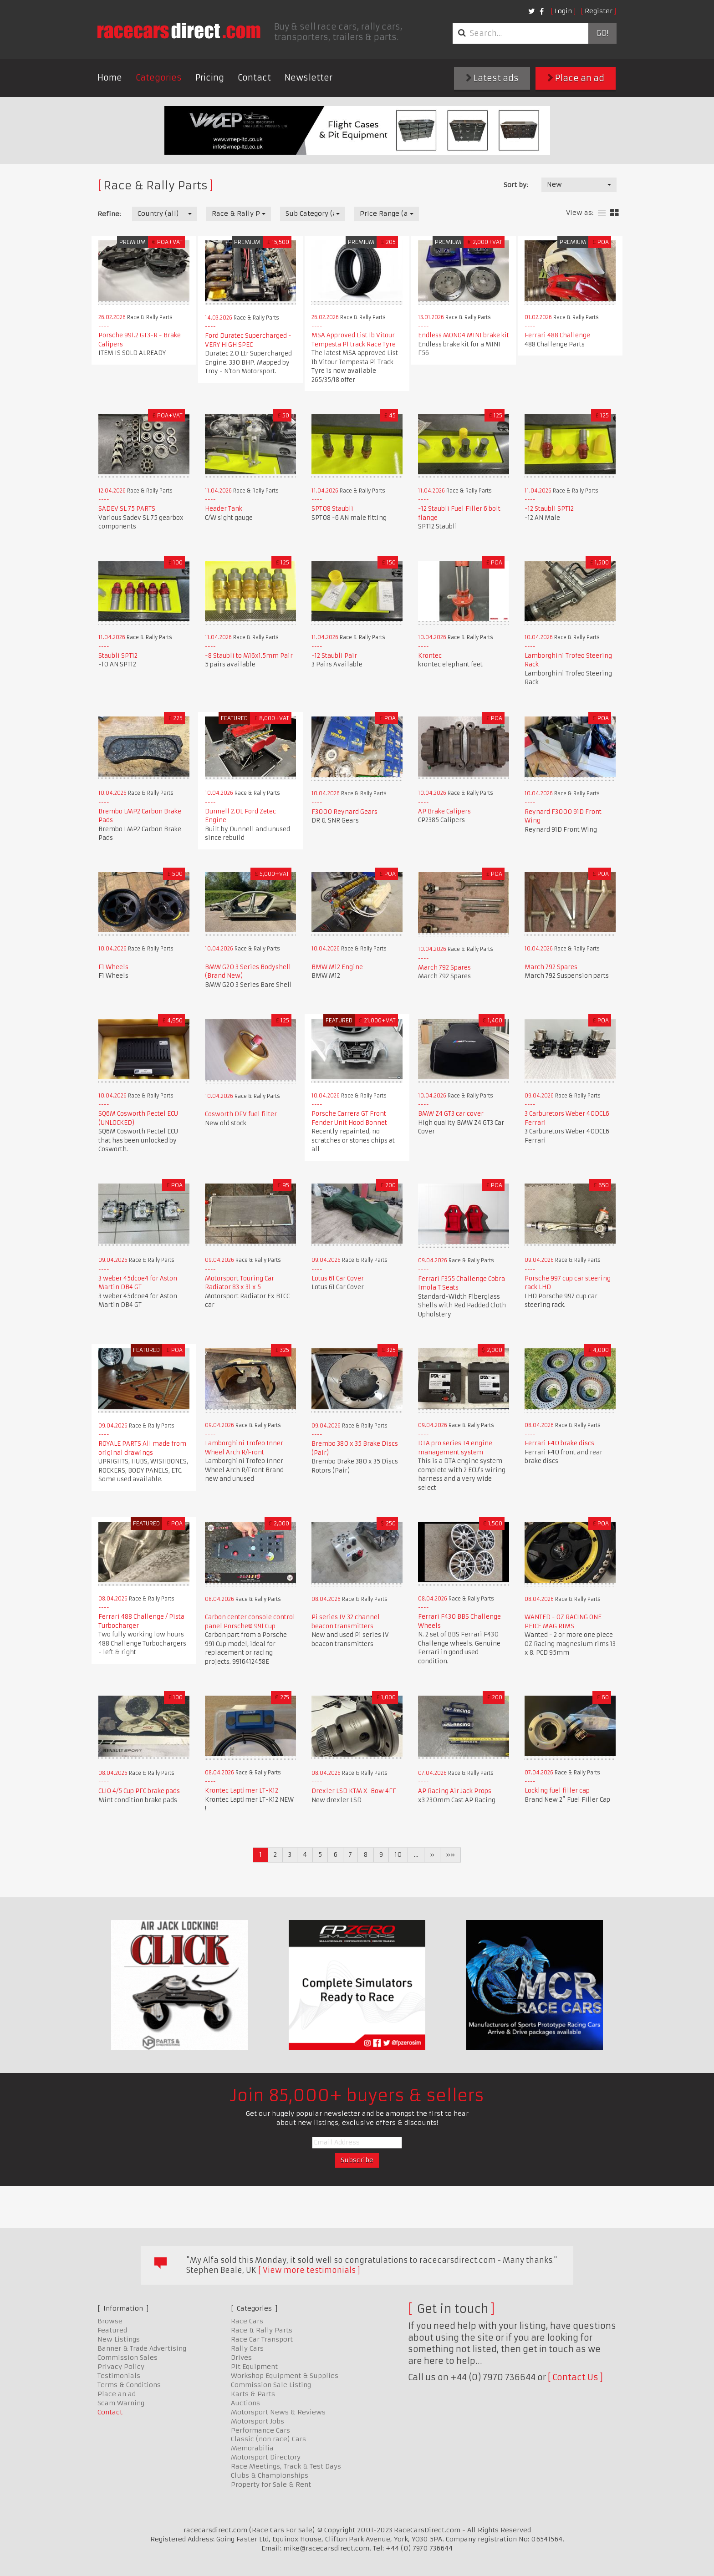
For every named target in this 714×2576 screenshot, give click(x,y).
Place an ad (575, 78)
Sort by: (516, 185)
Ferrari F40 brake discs (559, 1443)
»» (450, 1854)
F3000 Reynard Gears (344, 812)
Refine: (109, 214)
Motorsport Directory (266, 2457)
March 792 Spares (444, 967)
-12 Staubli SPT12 (549, 509)
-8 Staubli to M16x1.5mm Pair (249, 656)
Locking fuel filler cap (557, 1790)
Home (109, 77)
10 (398, 1854)
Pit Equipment (254, 2367)
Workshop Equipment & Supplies (284, 2376)
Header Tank (223, 509)
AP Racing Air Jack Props (454, 1791)
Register (598, 11)
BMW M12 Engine (337, 967)
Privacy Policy (120, 2367)
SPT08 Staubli (332, 509)
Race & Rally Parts (261, 2330)
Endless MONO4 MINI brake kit (463, 335)
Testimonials (118, 2376)
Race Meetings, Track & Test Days (286, 2466)
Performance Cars (260, 2430)
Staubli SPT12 (118, 656)
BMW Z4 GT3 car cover (451, 1114)
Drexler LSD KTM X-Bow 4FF (353, 1791)
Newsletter (308, 77)
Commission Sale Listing (271, 2385)
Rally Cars (247, 2348)
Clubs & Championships (269, 2475)
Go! (602, 33)
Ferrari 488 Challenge (557, 335)
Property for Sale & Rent (271, 2484)
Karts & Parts (253, 2394)
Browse (109, 2321)
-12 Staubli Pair (334, 656)
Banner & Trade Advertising (141, 2348)
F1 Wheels (113, 967)
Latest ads (492, 78)
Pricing (209, 77)
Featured (112, 2330)
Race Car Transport (262, 2339)
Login (563, 11)
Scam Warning (120, 2403)
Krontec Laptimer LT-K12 (241, 1790)
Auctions (245, 2403)
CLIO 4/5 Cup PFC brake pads (139, 1791)
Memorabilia (252, 2448)
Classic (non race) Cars (268, 2439)
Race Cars (247, 2321)
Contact (254, 77)
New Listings (118, 2339)
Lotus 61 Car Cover (337, 1278)
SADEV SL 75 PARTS (126, 509)
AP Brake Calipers (444, 811)
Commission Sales (127, 2357)
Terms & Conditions (129, 2385)
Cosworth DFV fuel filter (241, 1114)
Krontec (430, 656)
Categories (159, 77)
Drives (241, 2357)
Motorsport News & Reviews (278, 2412)
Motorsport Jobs (257, 2421)
